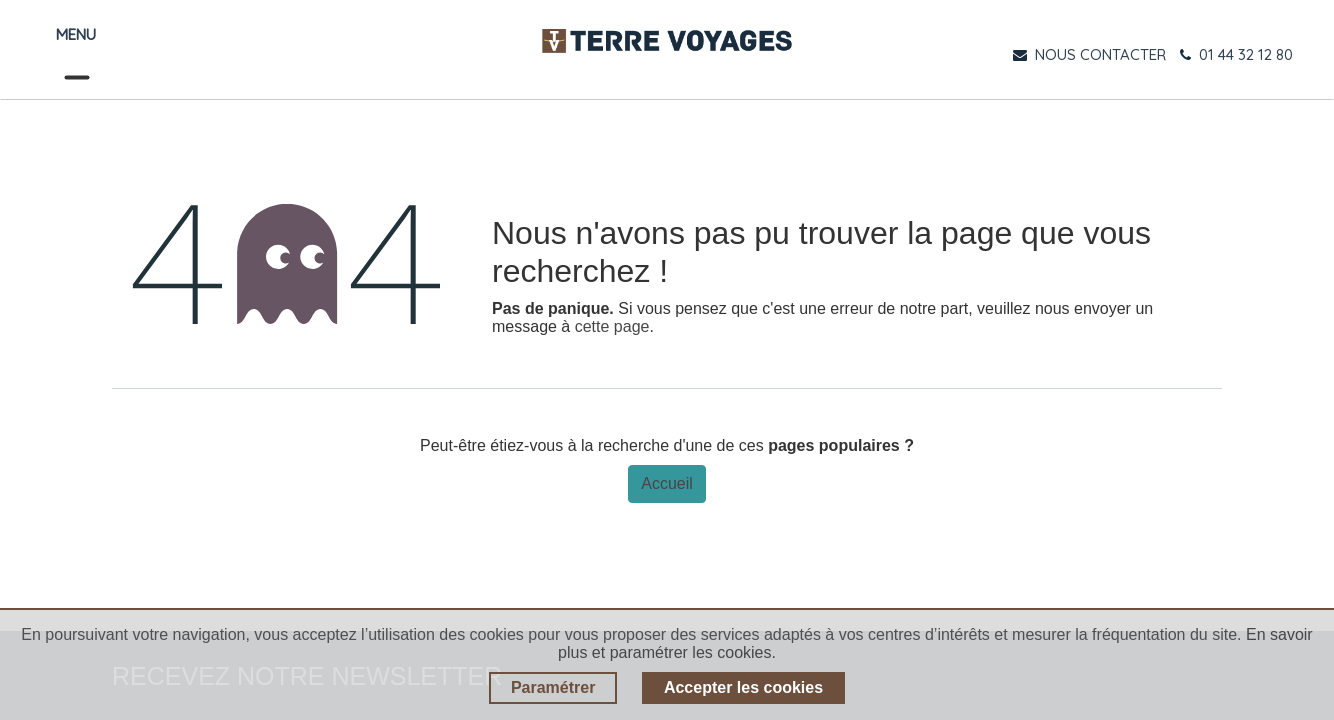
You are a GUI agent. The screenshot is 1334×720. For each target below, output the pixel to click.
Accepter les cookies (743, 687)
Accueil (667, 483)
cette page (612, 326)
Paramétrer (553, 687)
